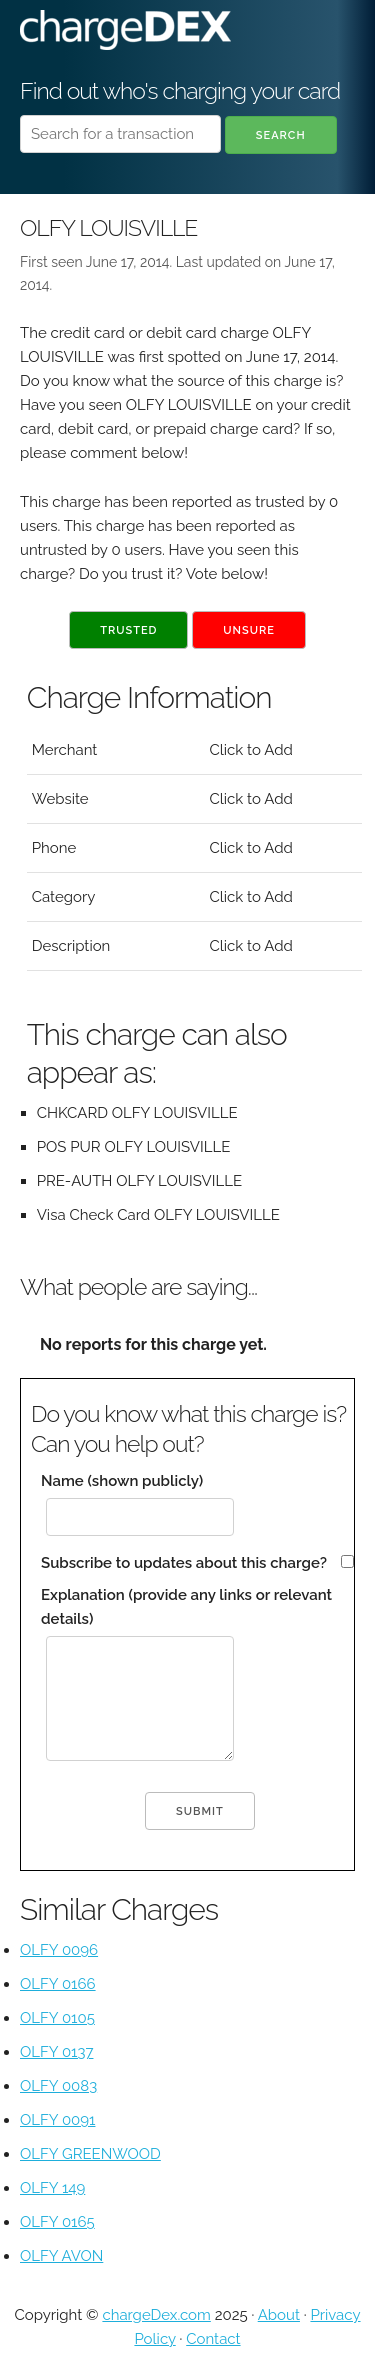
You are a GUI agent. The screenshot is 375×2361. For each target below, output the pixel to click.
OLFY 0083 (58, 2086)
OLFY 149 (52, 2188)
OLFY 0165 (57, 2222)
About (279, 2315)
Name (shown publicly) (122, 1481)
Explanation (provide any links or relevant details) (186, 1607)
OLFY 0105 (57, 2018)
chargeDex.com (156, 2315)
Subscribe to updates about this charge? (184, 1563)
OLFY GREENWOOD (90, 2154)
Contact (213, 2339)
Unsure (249, 630)
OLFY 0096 (59, 1950)
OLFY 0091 (57, 2120)
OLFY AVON (61, 2256)
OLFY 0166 (58, 1984)
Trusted (128, 630)
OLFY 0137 (56, 2052)
